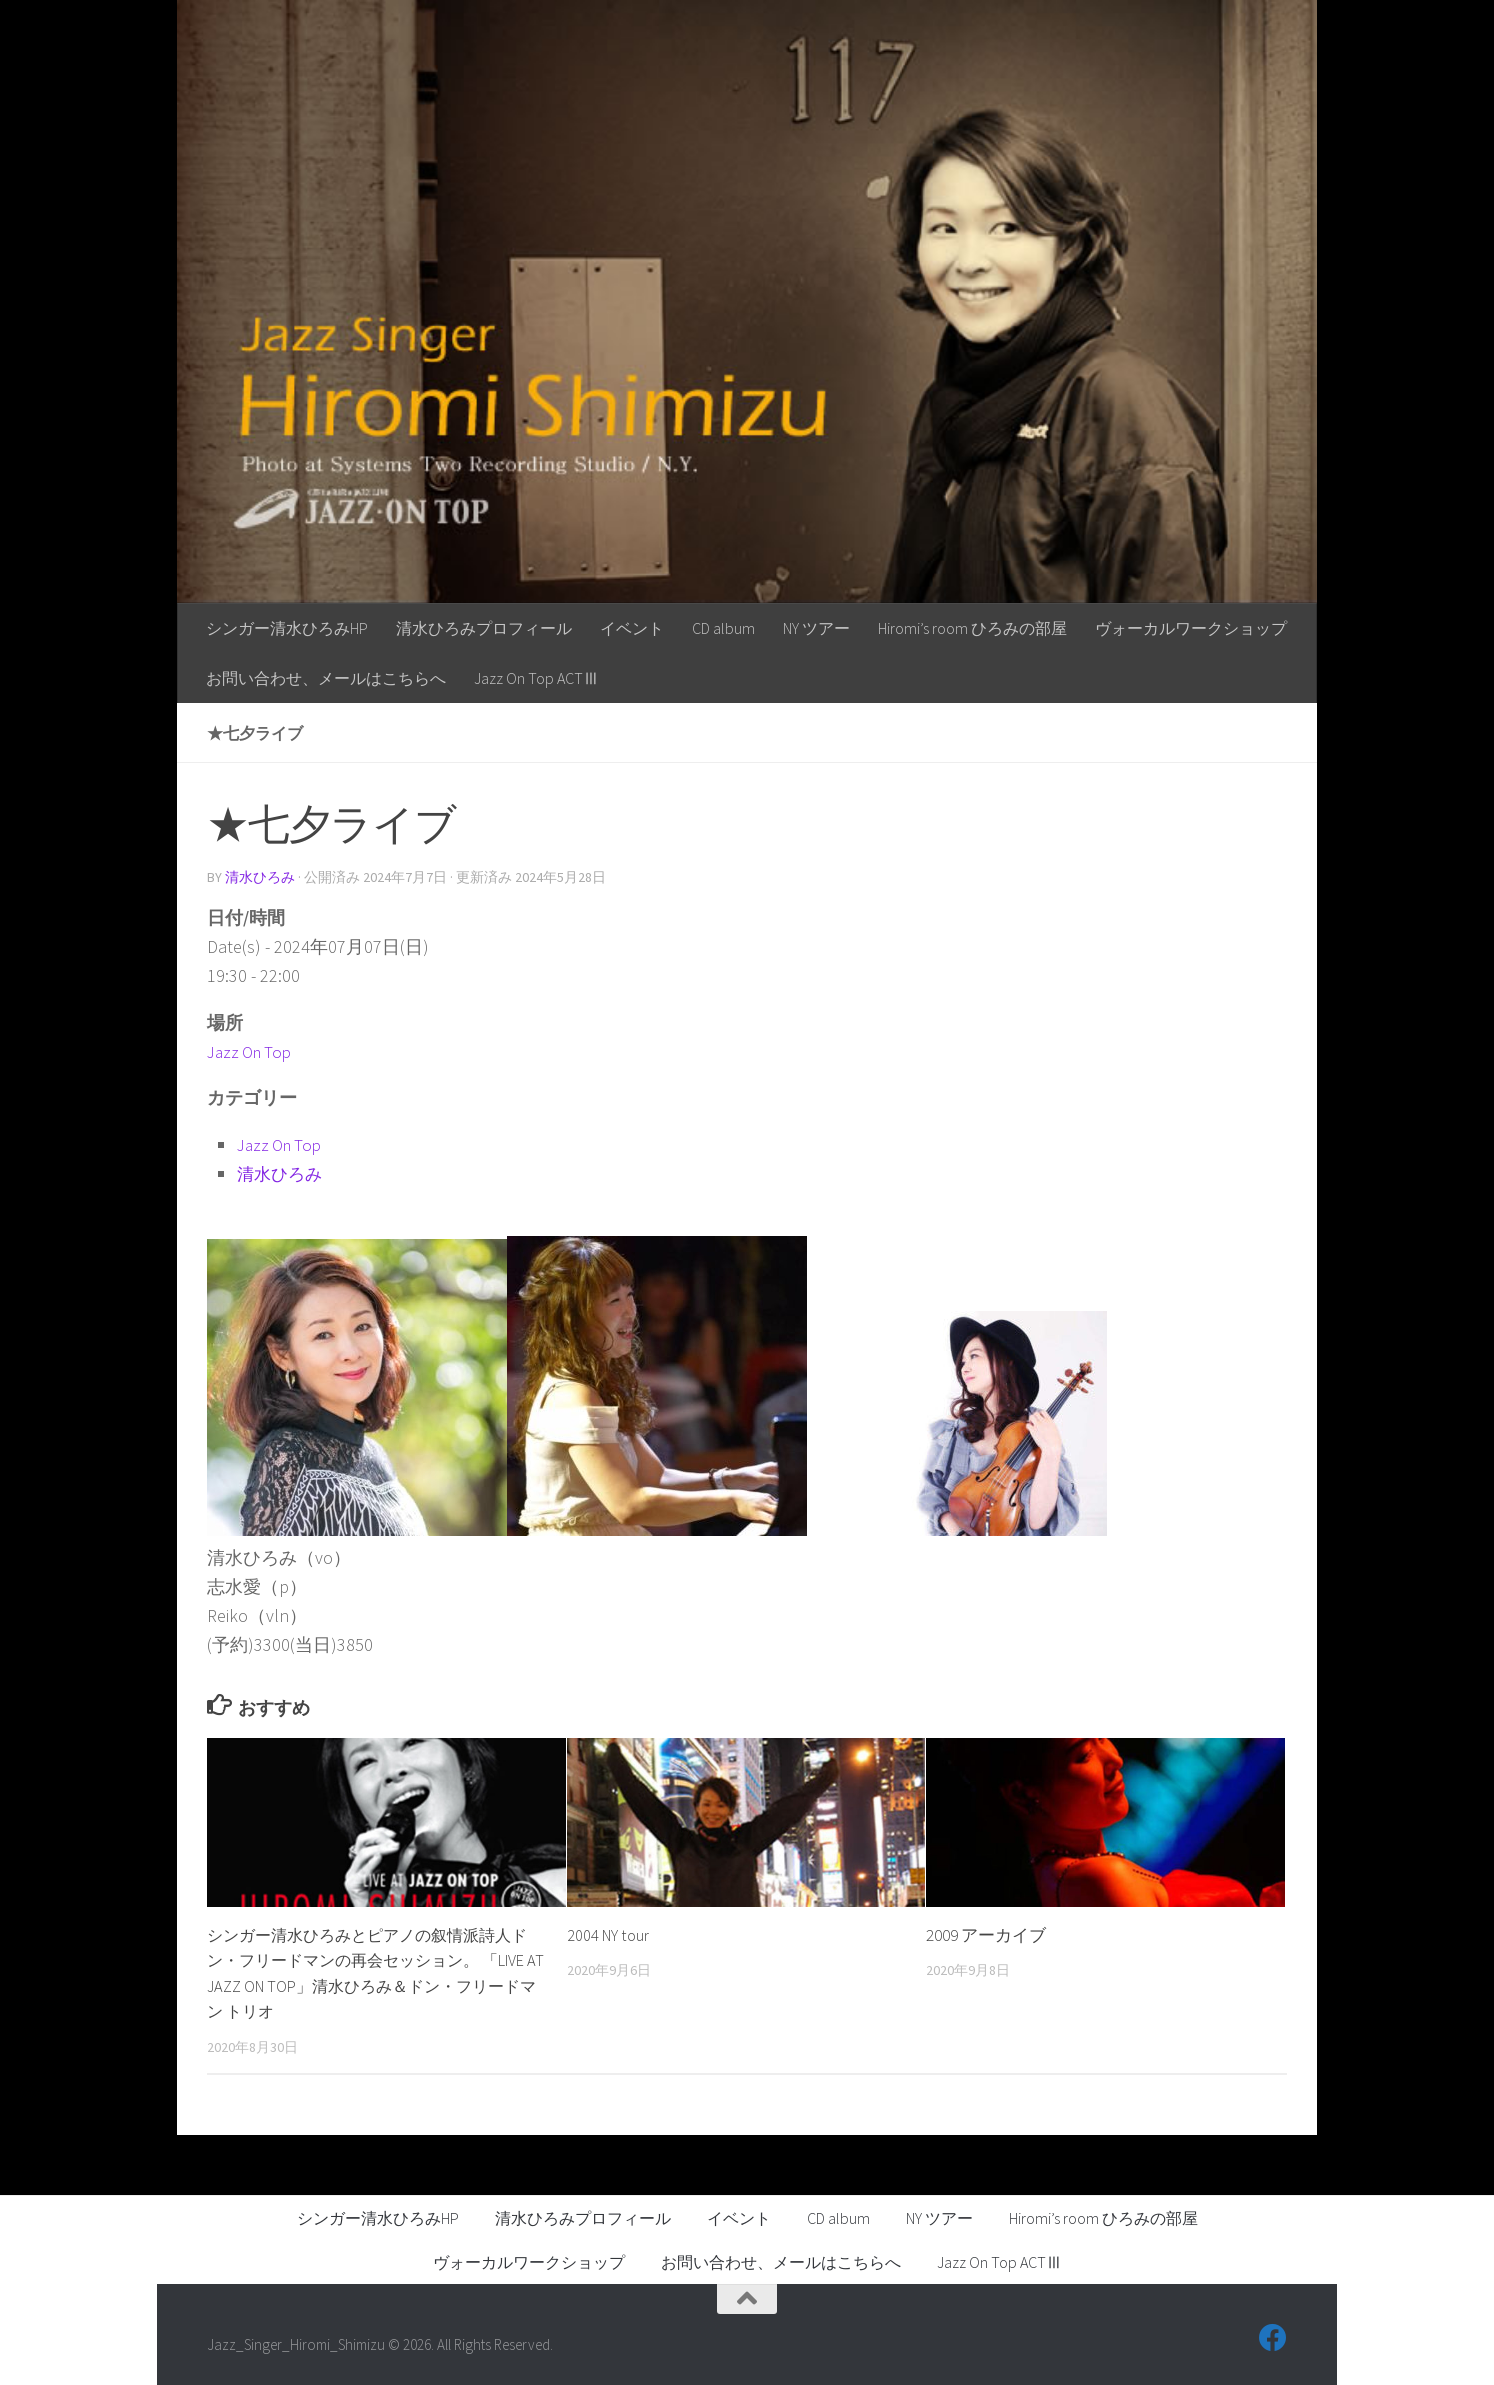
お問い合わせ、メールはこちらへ (326, 678)
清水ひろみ (260, 877)
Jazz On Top (253, 1050)
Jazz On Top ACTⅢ (536, 678)
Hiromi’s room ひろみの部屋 (972, 628)
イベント (632, 628)
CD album (723, 628)
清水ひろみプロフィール (484, 628)
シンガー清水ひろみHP (287, 628)
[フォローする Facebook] (1273, 2337)
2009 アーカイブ (986, 1934)
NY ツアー (816, 628)
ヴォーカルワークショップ (1191, 628)
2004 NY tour (610, 1934)
